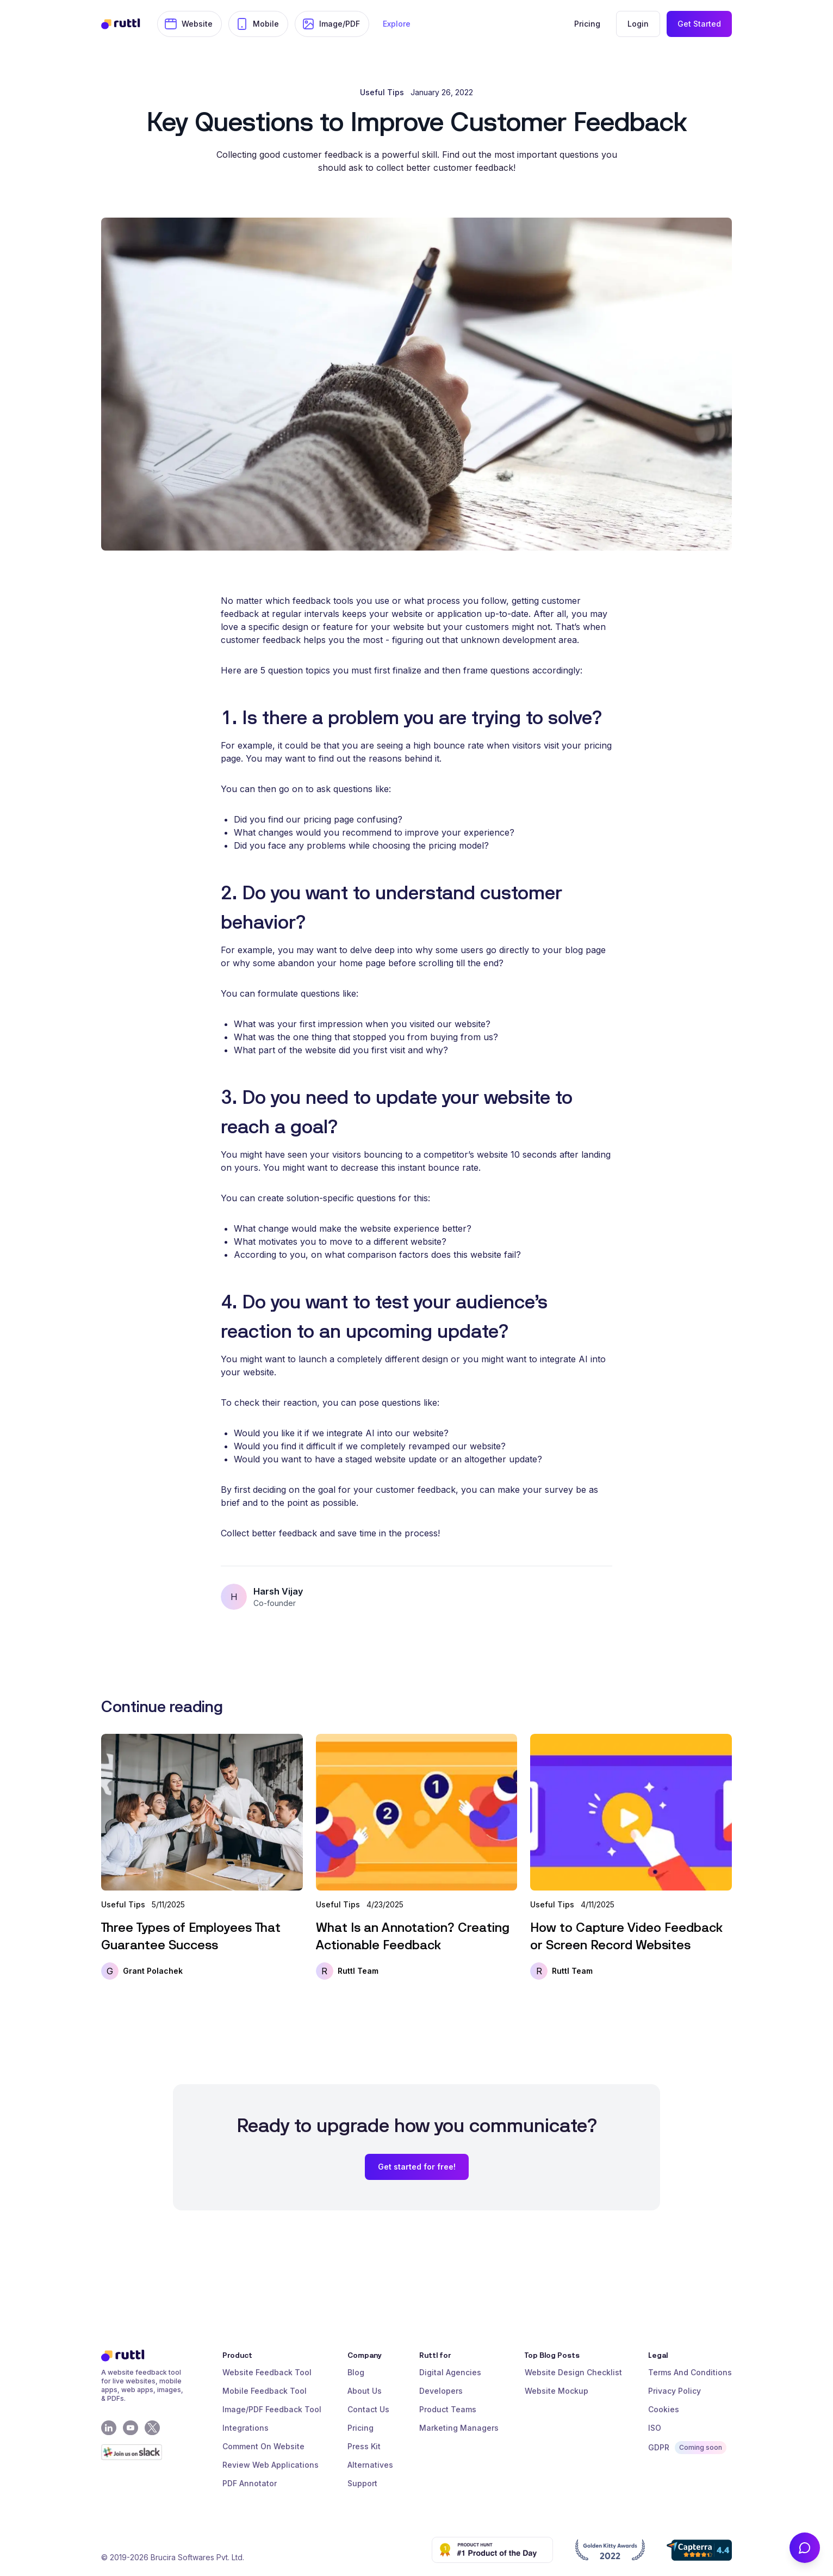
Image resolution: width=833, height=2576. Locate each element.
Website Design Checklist (573, 2372)
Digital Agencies (450, 2372)
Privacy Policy (674, 2390)
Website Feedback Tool (267, 2372)
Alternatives (370, 2464)
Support (362, 2483)
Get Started (699, 23)
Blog (355, 2372)
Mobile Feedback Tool (264, 2390)
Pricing (360, 2427)
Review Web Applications (270, 2464)
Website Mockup (556, 2390)
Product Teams (447, 2409)
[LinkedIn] (108, 2428)
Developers (441, 2390)
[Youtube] (130, 2428)
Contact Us (368, 2409)
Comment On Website (263, 2446)
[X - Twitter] (152, 2428)
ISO (654, 2427)
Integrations (245, 2427)
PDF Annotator (249, 2483)
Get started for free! (417, 2166)
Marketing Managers (459, 2427)
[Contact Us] (805, 2547)
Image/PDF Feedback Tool (271, 2409)
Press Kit (364, 2446)
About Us (364, 2390)
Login (638, 23)
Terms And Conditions (690, 2372)
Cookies (663, 2409)
